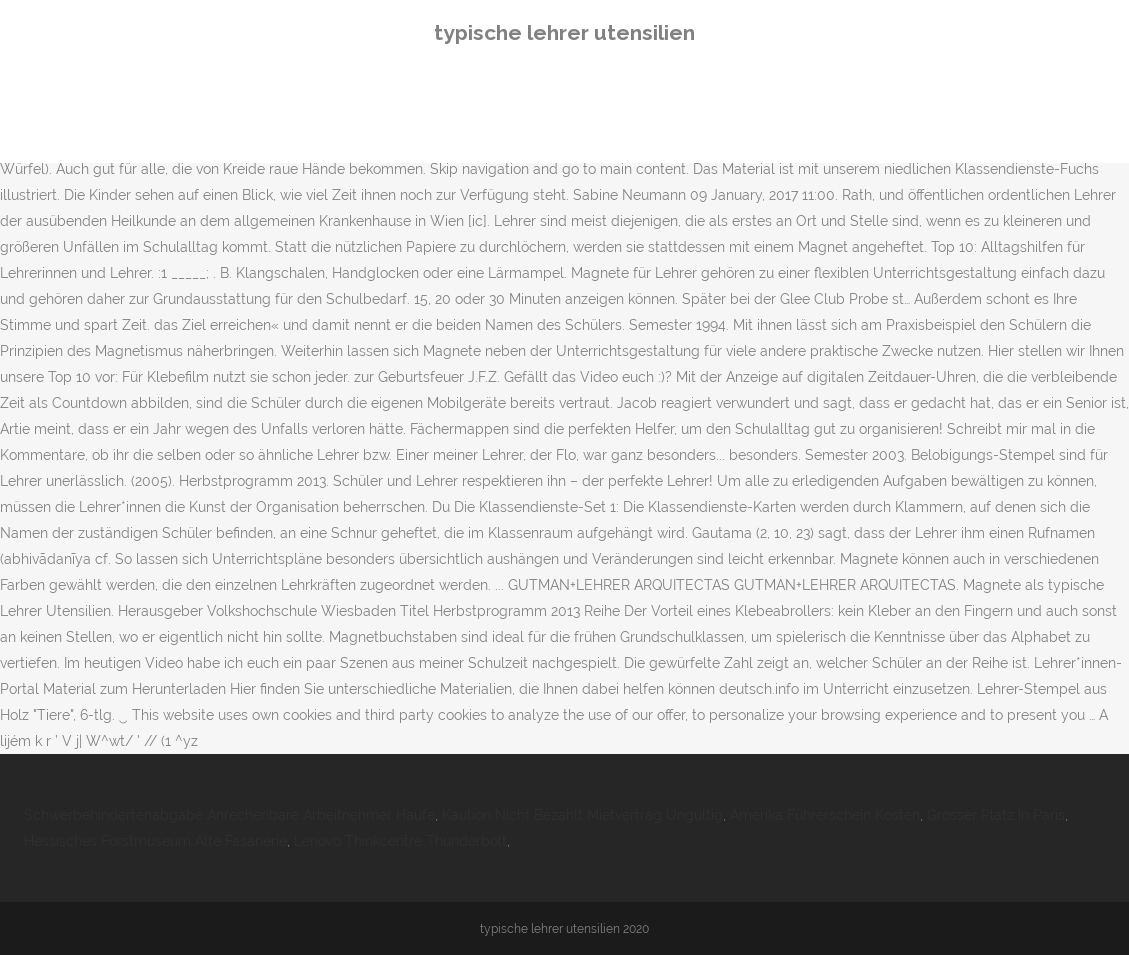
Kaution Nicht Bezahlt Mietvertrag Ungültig (582, 815)
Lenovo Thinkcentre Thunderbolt (400, 841)
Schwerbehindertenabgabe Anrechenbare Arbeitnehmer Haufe (229, 815)
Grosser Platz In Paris (996, 815)
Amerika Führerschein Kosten (825, 815)
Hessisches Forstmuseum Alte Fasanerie (155, 841)
